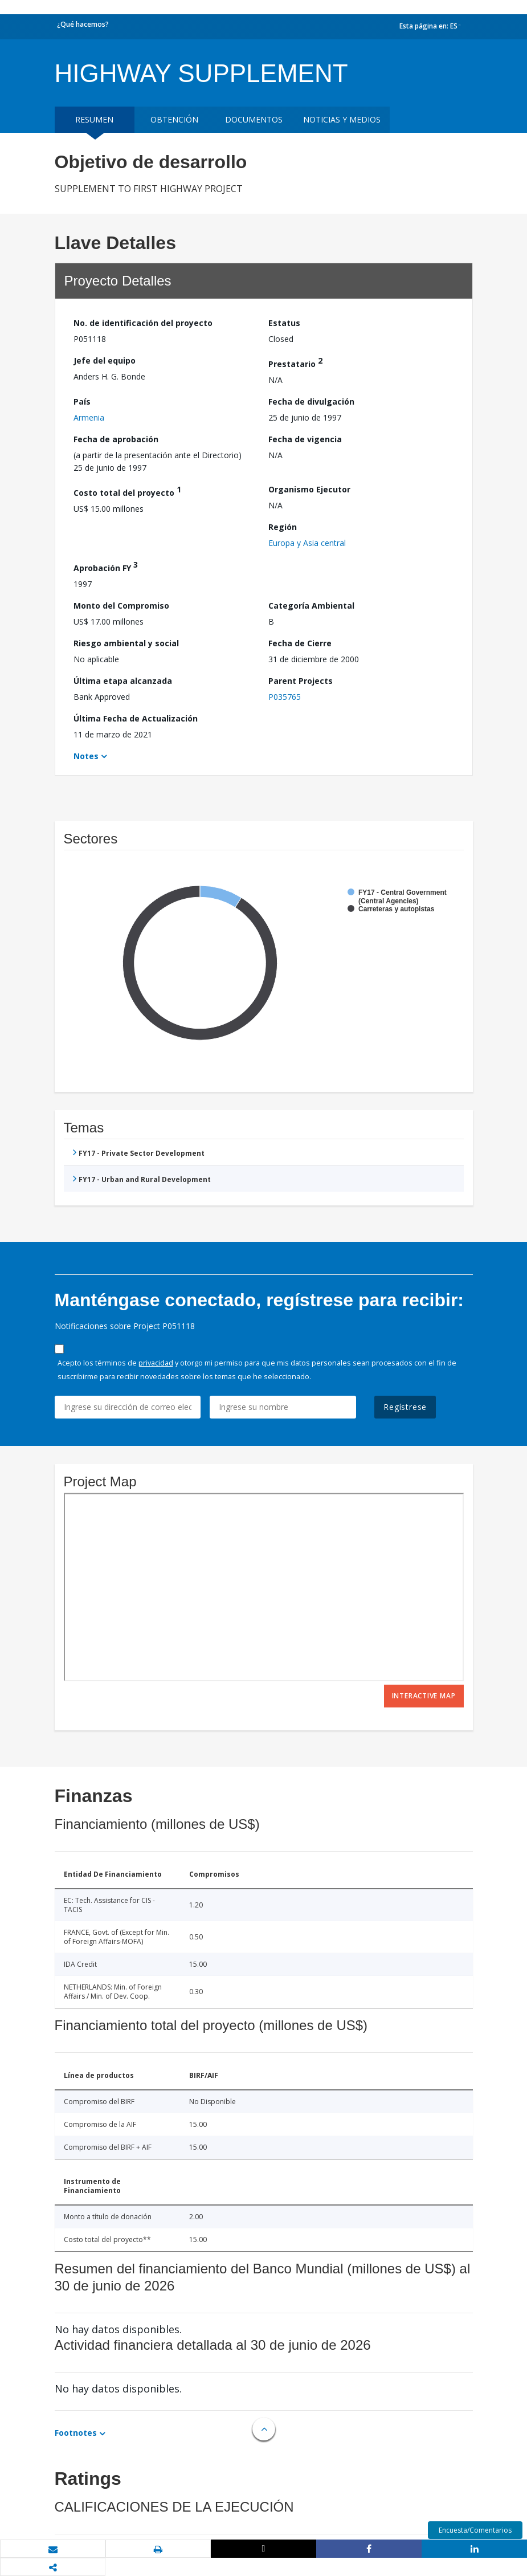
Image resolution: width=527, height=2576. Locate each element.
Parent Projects (300, 680)
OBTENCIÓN (174, 119)
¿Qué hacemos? (83, 24)
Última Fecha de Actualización (135, 718)
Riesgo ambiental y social (126, 643)
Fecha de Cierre (300, 643)
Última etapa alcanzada (122, 680)
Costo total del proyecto (127, 491)
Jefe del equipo (104, 360)
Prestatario (295, 362)
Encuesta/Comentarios (475, 2530)
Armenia (88, 417)
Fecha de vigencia (305, 439)
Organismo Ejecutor (309, 489)
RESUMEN (94, 119)
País (82, 401)
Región (282, 526)
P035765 (284, 696)
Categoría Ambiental (311, 605)
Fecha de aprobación (115, 439)
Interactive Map (424, 1696)
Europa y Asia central (307, 542)
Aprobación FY (105, 566)
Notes (86, 756)
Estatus (284, 322)
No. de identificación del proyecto (143, 322)
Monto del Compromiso (121, 605)
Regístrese (405, 1406)
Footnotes (76, 2432)
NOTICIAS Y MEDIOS (342, 119)
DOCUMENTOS (254, 119)
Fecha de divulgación (311, 401)
